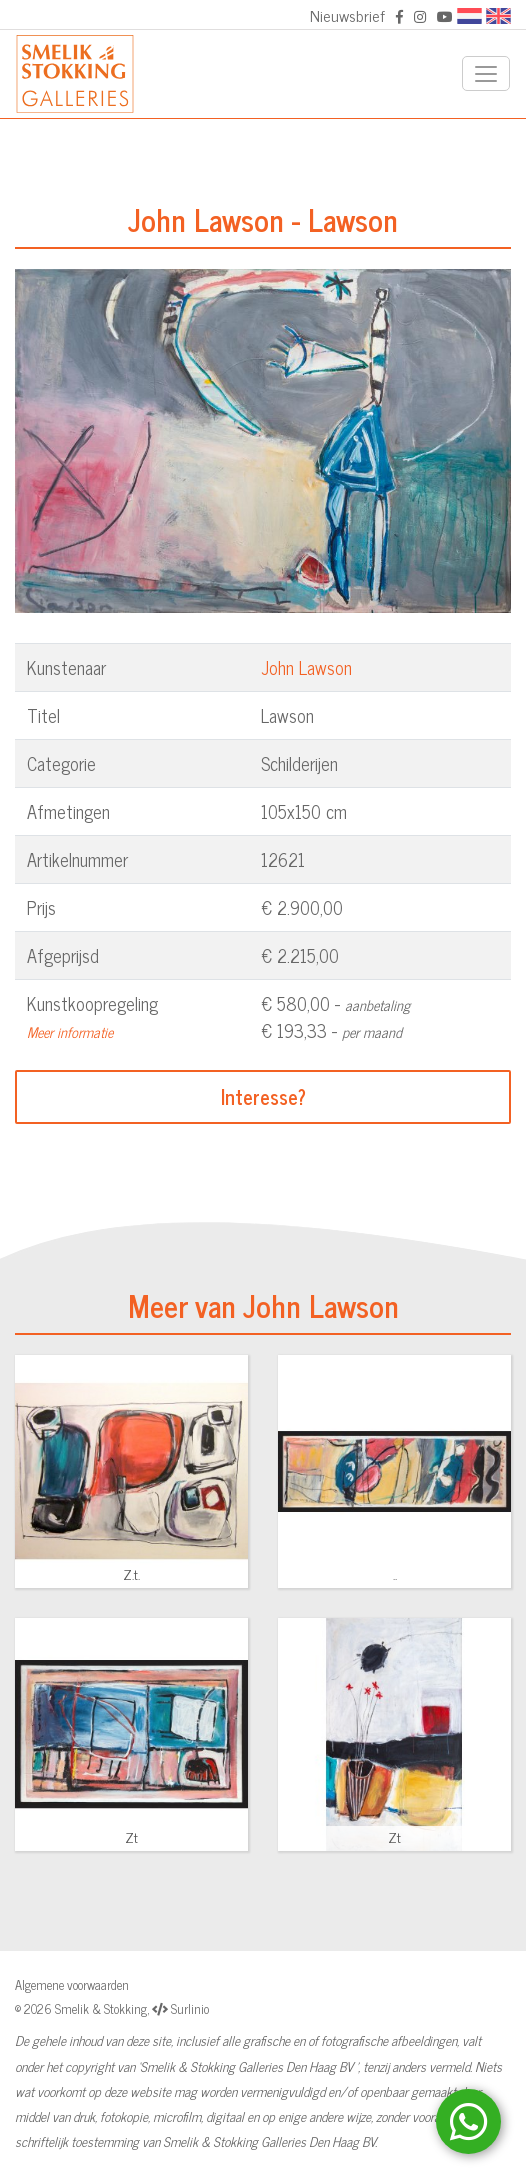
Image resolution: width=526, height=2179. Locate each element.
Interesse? (263, 1096)
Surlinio (190, 2008)
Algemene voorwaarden (72, 1984)
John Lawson (306, 667)
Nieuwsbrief (347, 15)
